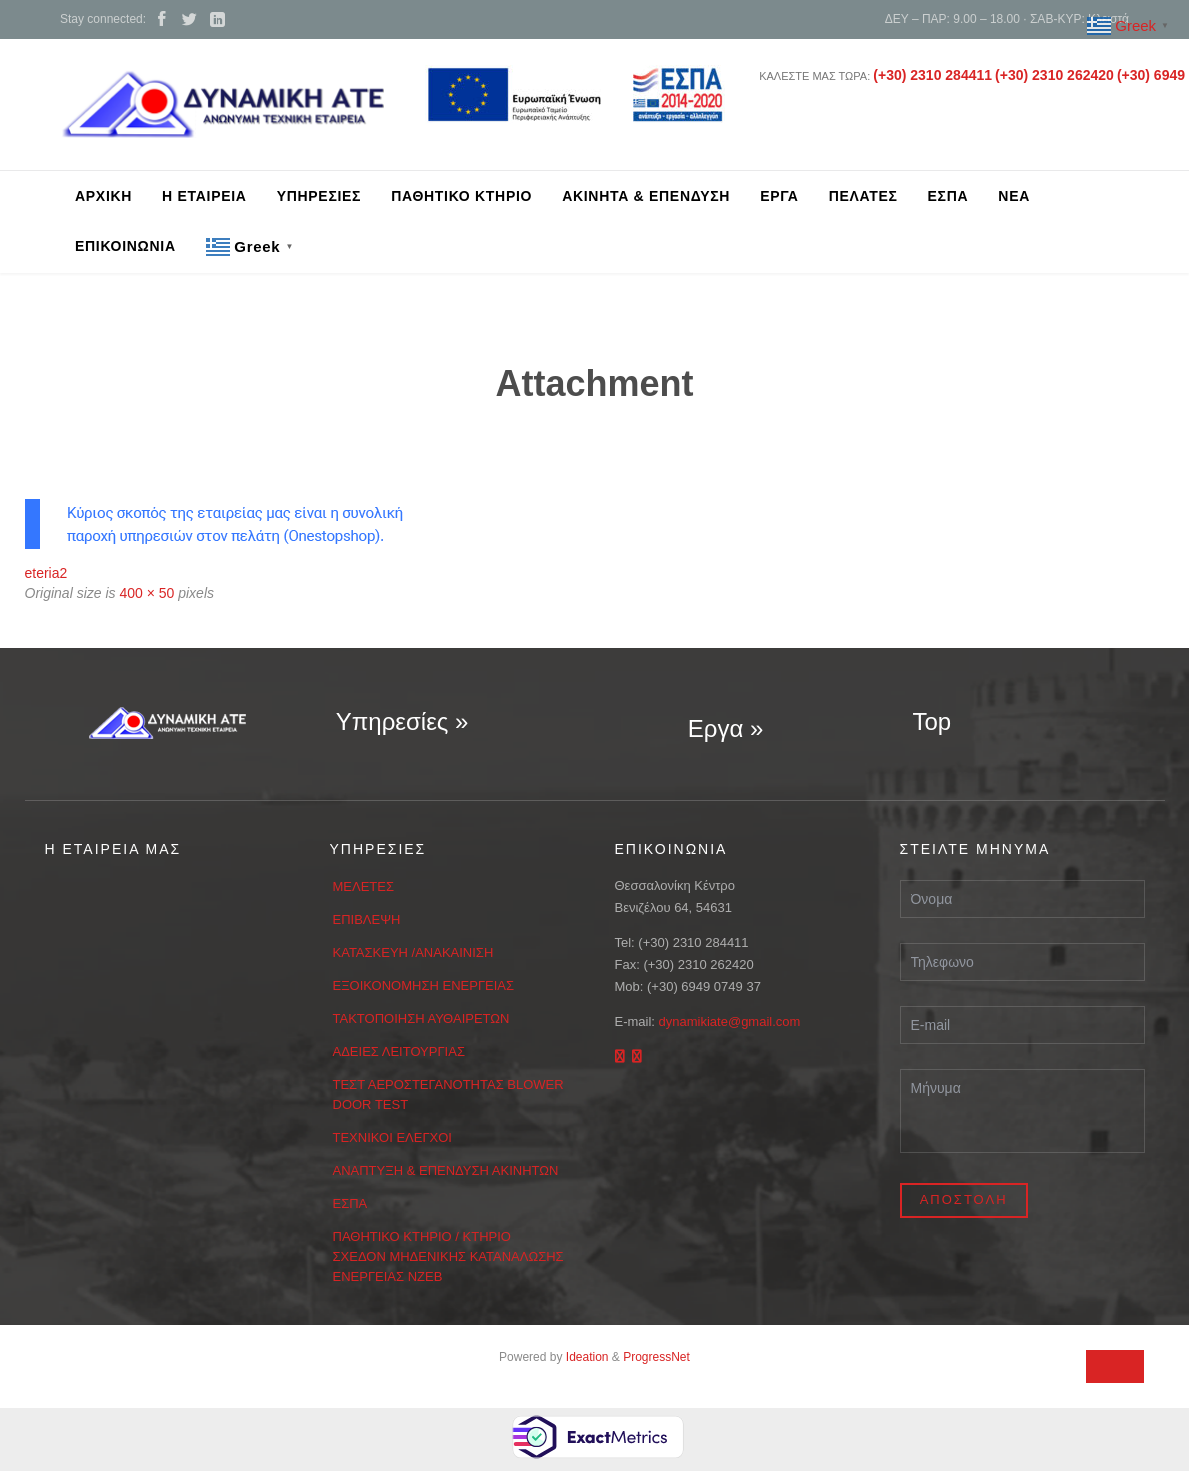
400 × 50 (146, 593)
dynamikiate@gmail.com (730, 1021)
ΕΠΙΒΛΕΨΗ (367, 919)
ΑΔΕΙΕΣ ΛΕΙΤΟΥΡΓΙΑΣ (399, 1051)
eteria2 (46, 573)
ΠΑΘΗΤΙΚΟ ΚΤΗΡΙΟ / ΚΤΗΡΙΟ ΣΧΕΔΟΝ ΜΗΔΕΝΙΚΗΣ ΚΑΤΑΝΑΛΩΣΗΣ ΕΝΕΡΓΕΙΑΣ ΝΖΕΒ (448, 1256)
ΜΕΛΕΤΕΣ (364, 886)
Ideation (587, 1357)
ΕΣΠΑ (350, 1203)
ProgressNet (656, 1357)
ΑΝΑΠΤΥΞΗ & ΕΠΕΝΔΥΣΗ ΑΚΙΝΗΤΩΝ (446, 1170)
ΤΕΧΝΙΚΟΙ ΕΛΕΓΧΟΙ (392, 1137)
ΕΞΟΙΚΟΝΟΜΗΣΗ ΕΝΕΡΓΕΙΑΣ (424, 985)
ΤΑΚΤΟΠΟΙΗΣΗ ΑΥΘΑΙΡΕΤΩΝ (421, 1018)
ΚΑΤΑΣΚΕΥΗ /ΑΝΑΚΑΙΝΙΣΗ (413, 952)
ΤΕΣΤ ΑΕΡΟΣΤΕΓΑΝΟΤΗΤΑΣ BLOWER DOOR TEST (448, 1094)
